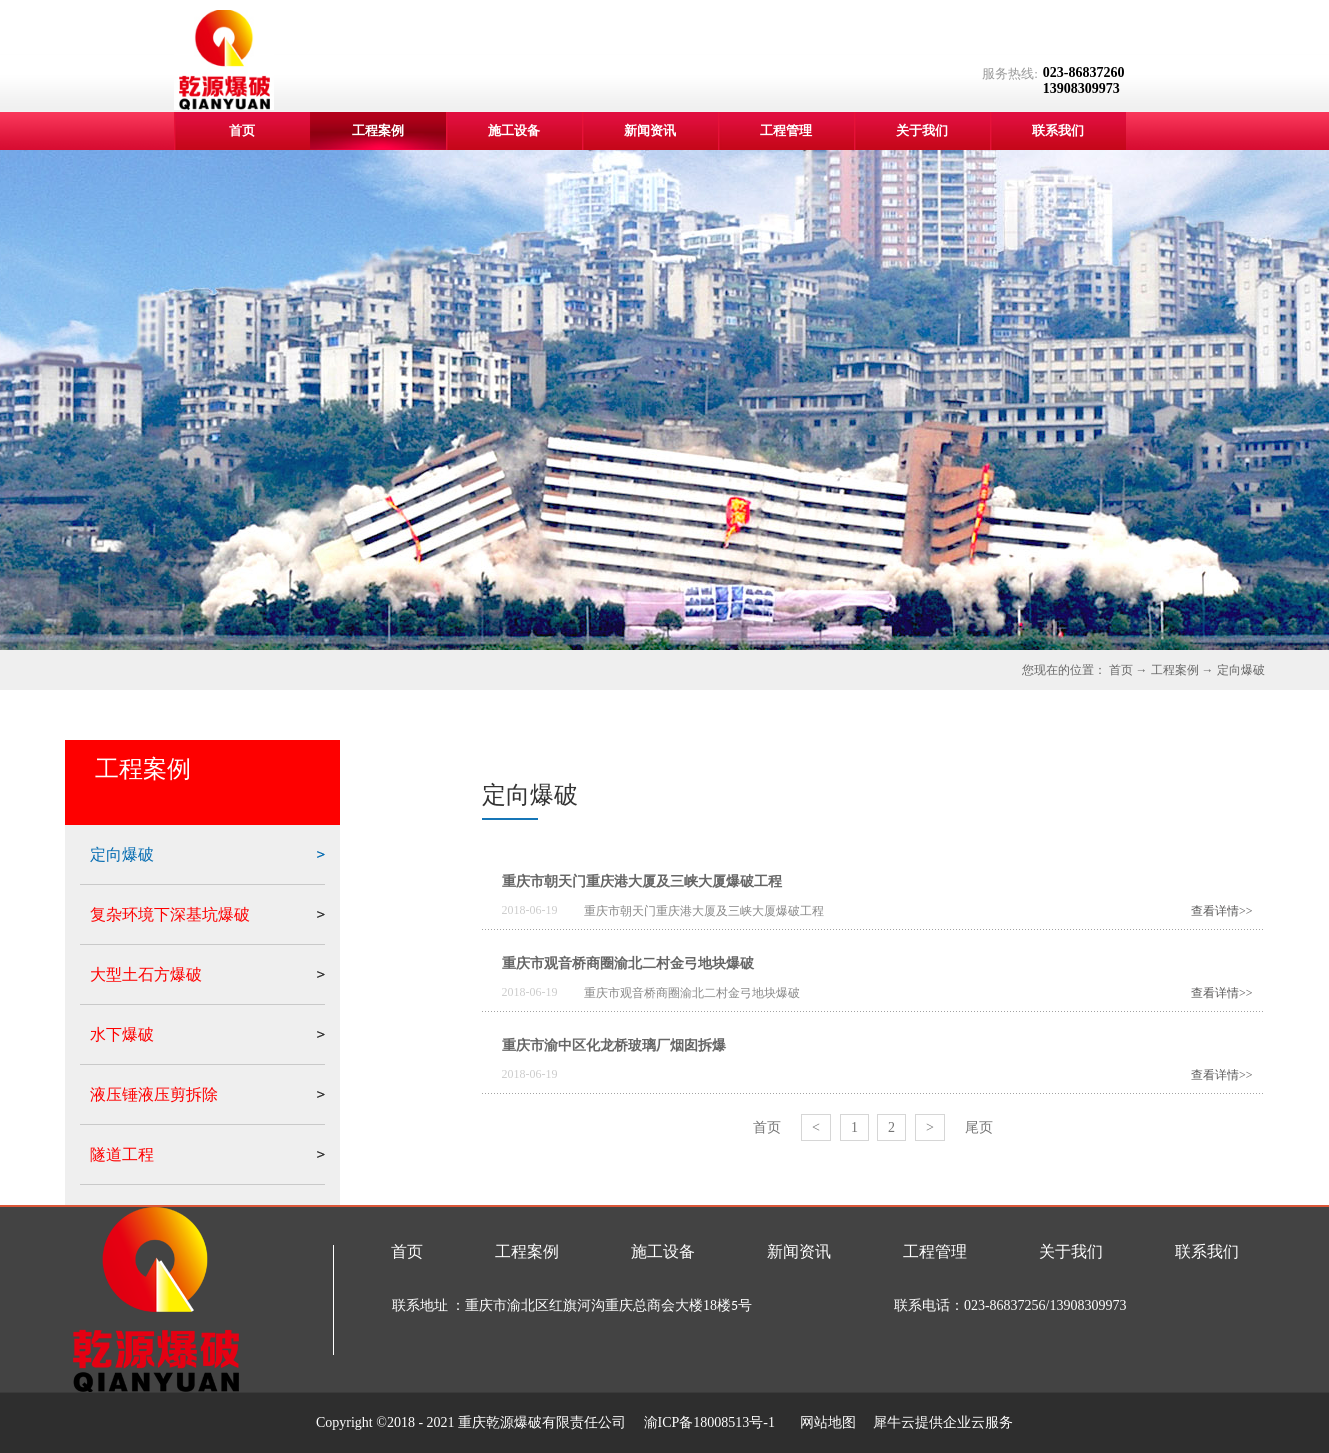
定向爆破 (1241, 670)
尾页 (979, 1127)
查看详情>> (1222, 911)
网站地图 (824, 1422)
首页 (242, 130)
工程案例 (1175, 670)
